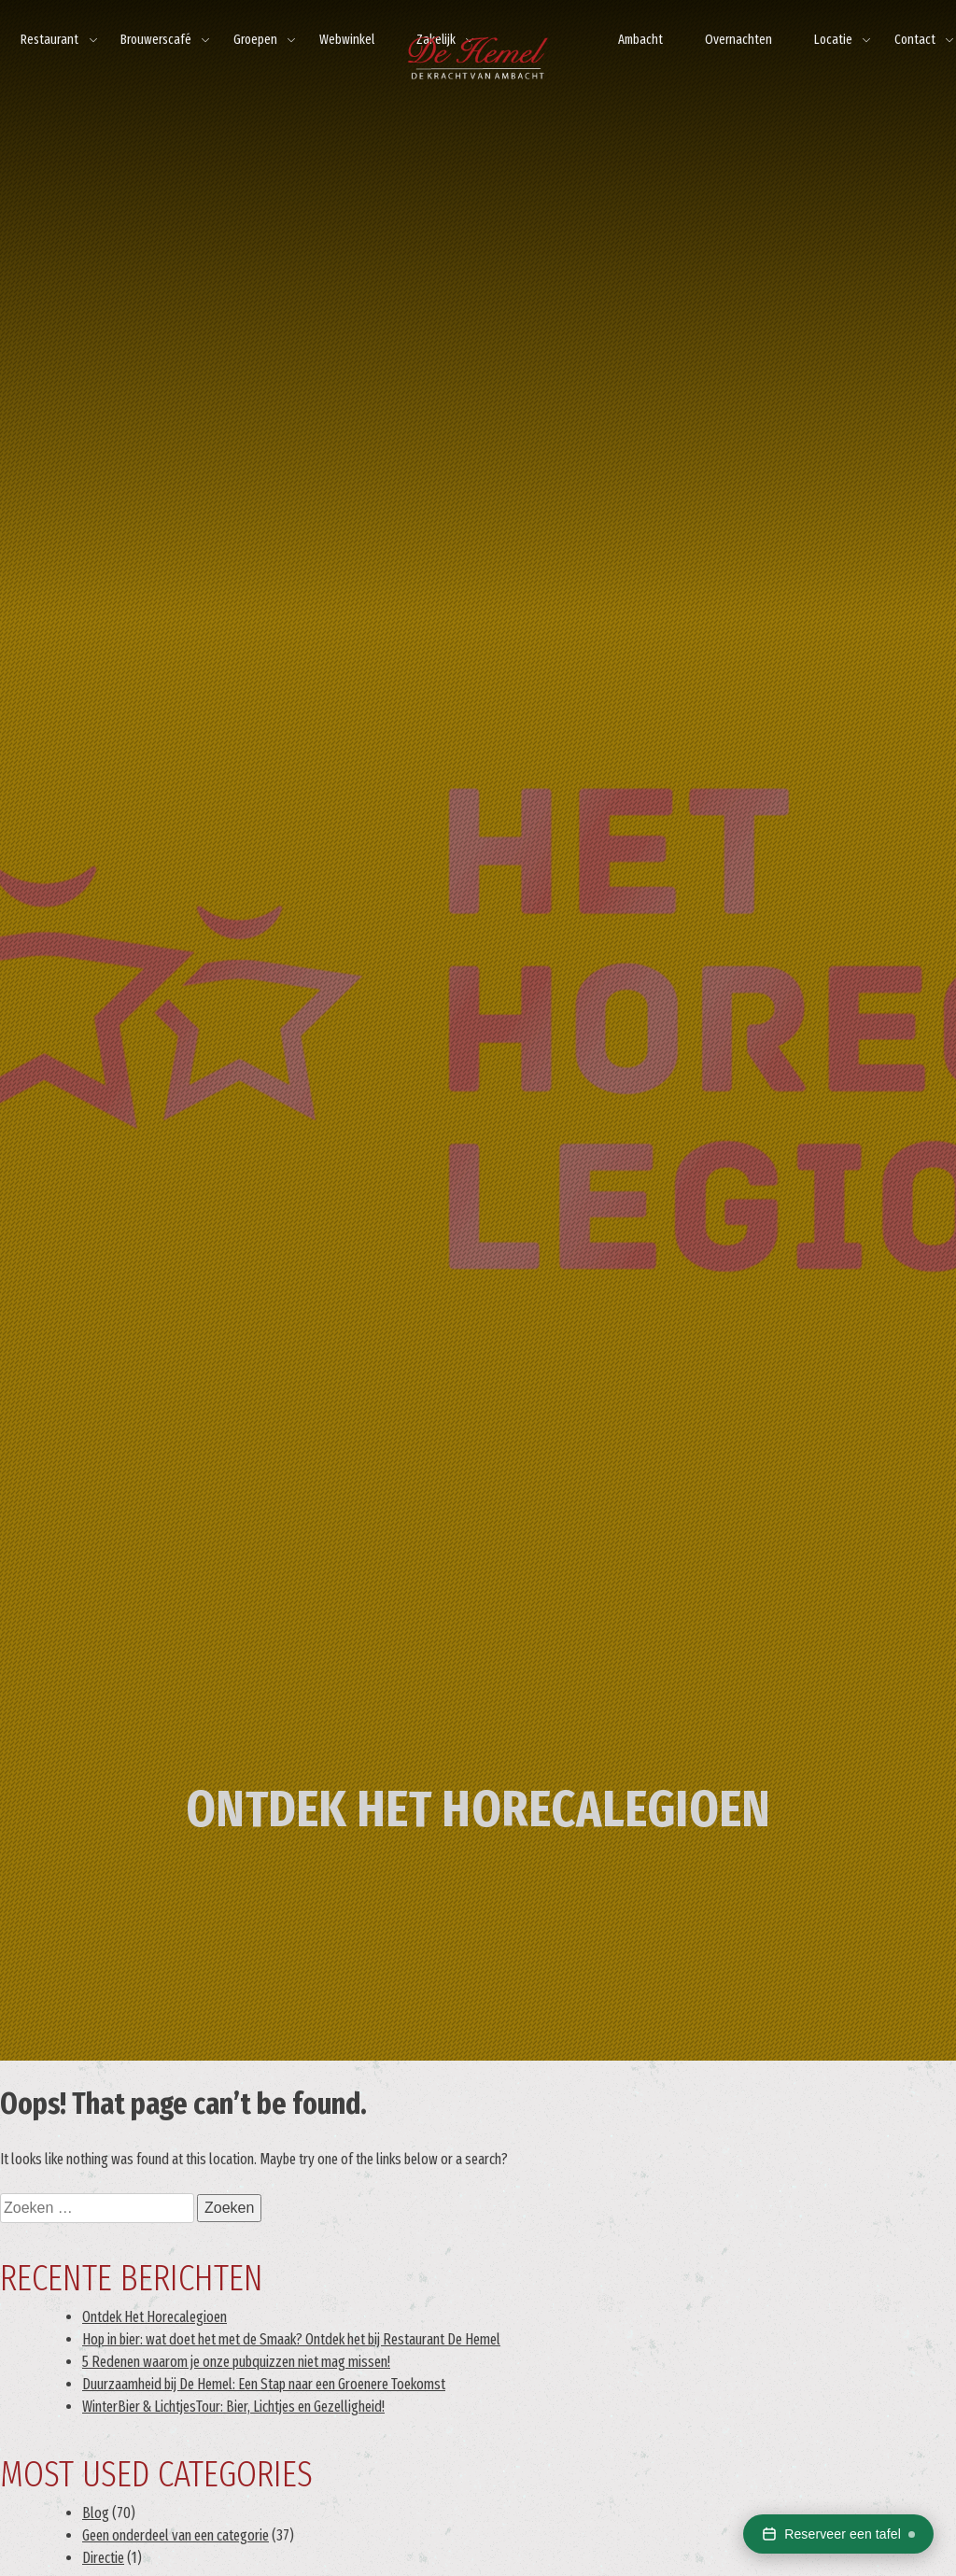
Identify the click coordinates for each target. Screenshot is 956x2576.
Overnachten (738, 40)
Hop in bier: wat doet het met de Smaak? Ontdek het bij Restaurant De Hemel (291, 2339)
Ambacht (640, 40)
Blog (95, 2513)
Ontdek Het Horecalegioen (154, 2317)
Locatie (833, 40)
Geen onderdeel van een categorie (175, 2535)
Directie (103, 2558)
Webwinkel (346, 40)
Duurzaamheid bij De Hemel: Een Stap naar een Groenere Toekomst (263, 2384)
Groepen (255, 40)
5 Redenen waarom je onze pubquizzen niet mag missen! (236, 2362)
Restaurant (49, 40)
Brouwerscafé (155, 40)
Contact (914, 40)
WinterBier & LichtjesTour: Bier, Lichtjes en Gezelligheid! (233, 2406)
